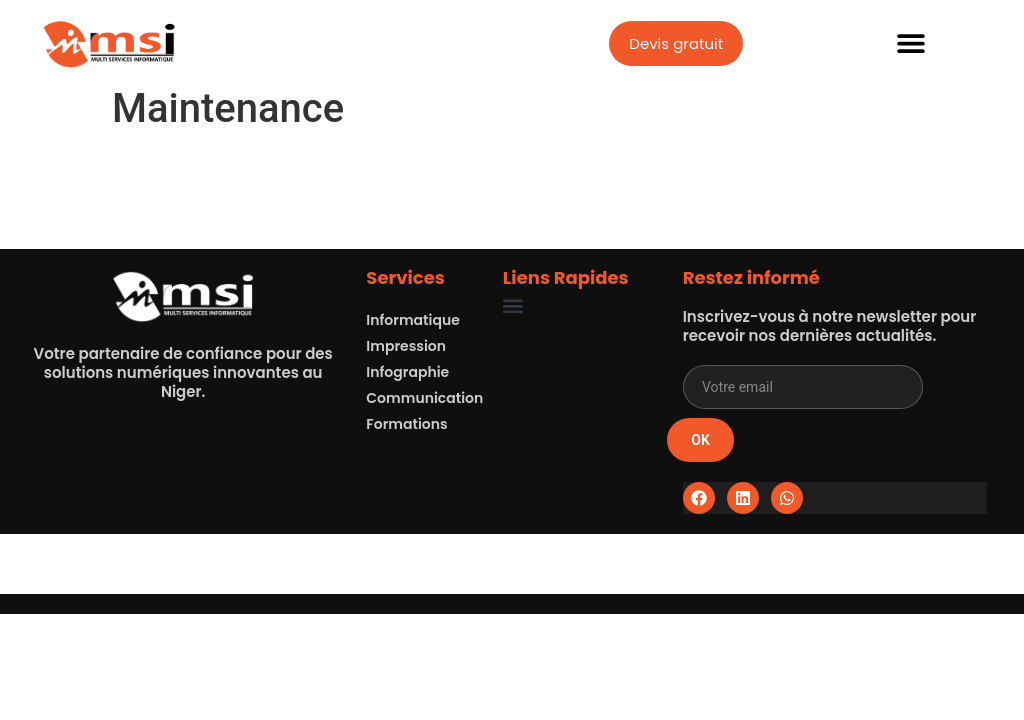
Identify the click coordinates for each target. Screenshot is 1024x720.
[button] (911, 43)
